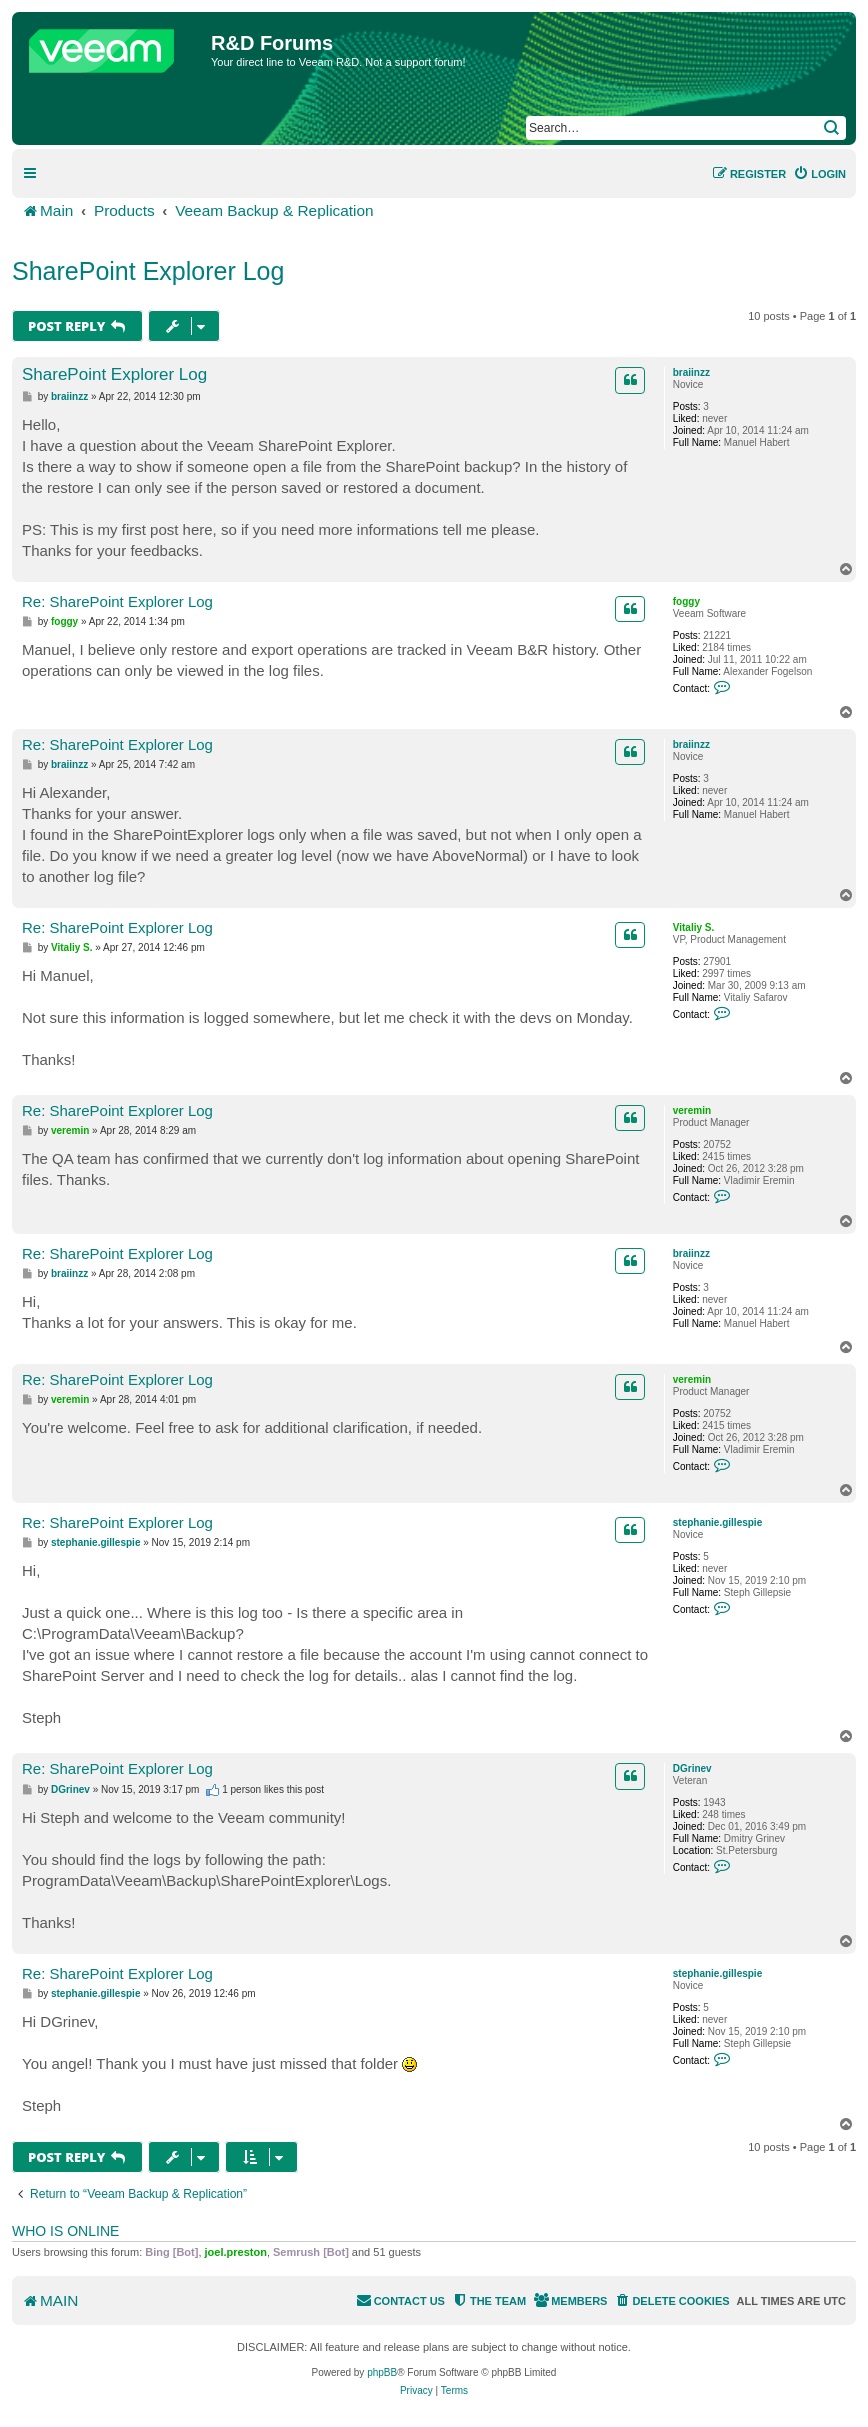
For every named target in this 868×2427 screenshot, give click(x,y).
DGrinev (692, 1768)
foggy (686, 601)
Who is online (65, 2231)
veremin (692, 1110)
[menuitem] (819, 174)
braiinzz (691, 372)
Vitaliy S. (694, 927)
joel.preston (236, 2252)
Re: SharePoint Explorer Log (117, 601)
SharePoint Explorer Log (148, 271)
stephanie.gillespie (717, 1522)
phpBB (382, 2372)
